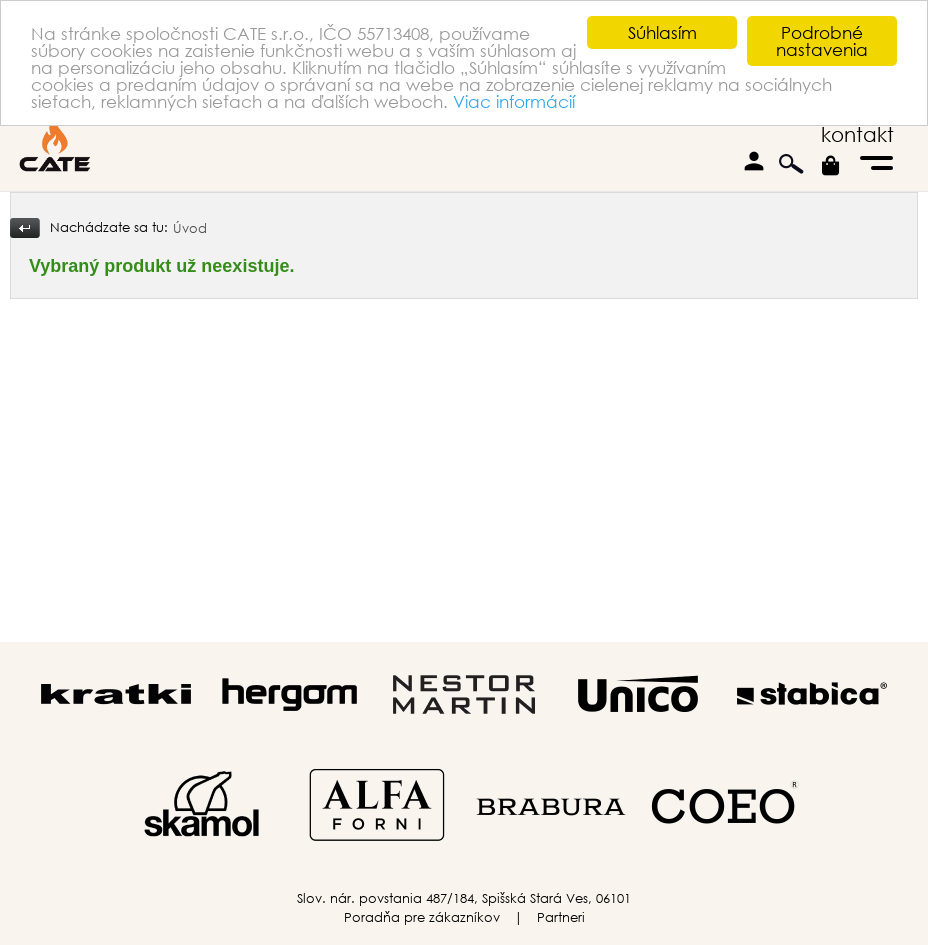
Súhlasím (662, 32)
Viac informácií (514, 101)
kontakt (857, 134)
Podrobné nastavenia (822, 41)
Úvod (190, 228)
